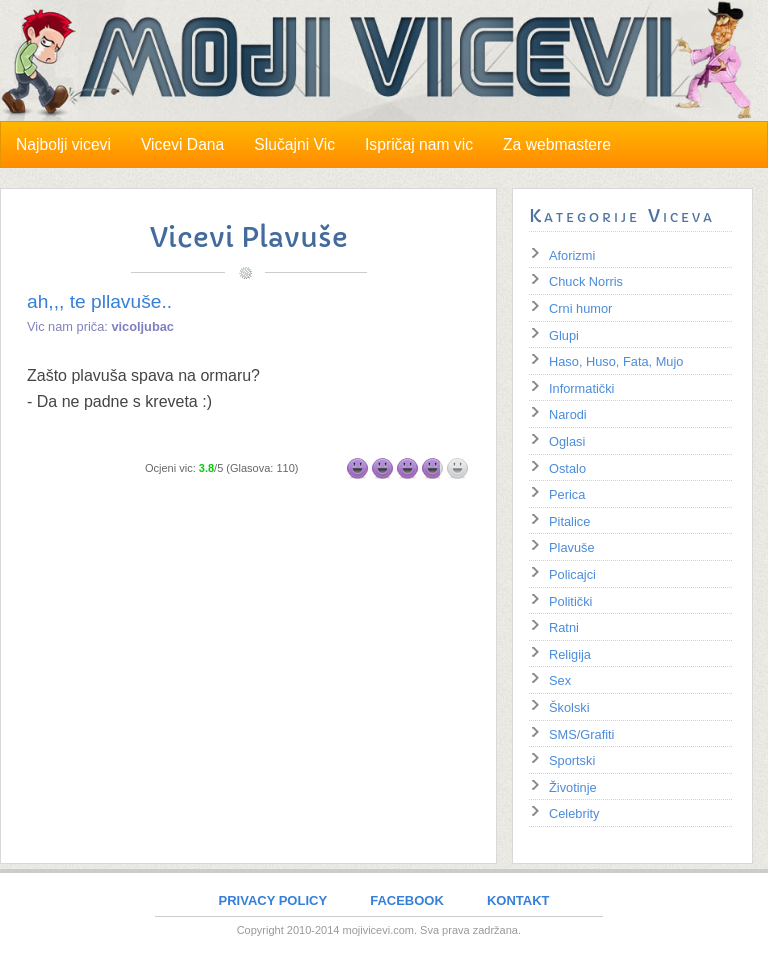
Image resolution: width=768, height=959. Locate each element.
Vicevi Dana (182, 144)
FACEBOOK (407, 900)
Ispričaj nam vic (419, 144)
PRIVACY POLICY (273, 900)
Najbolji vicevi (63, 144)
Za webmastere (557, 144)
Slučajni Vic (294, 144)
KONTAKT (518, 900)
